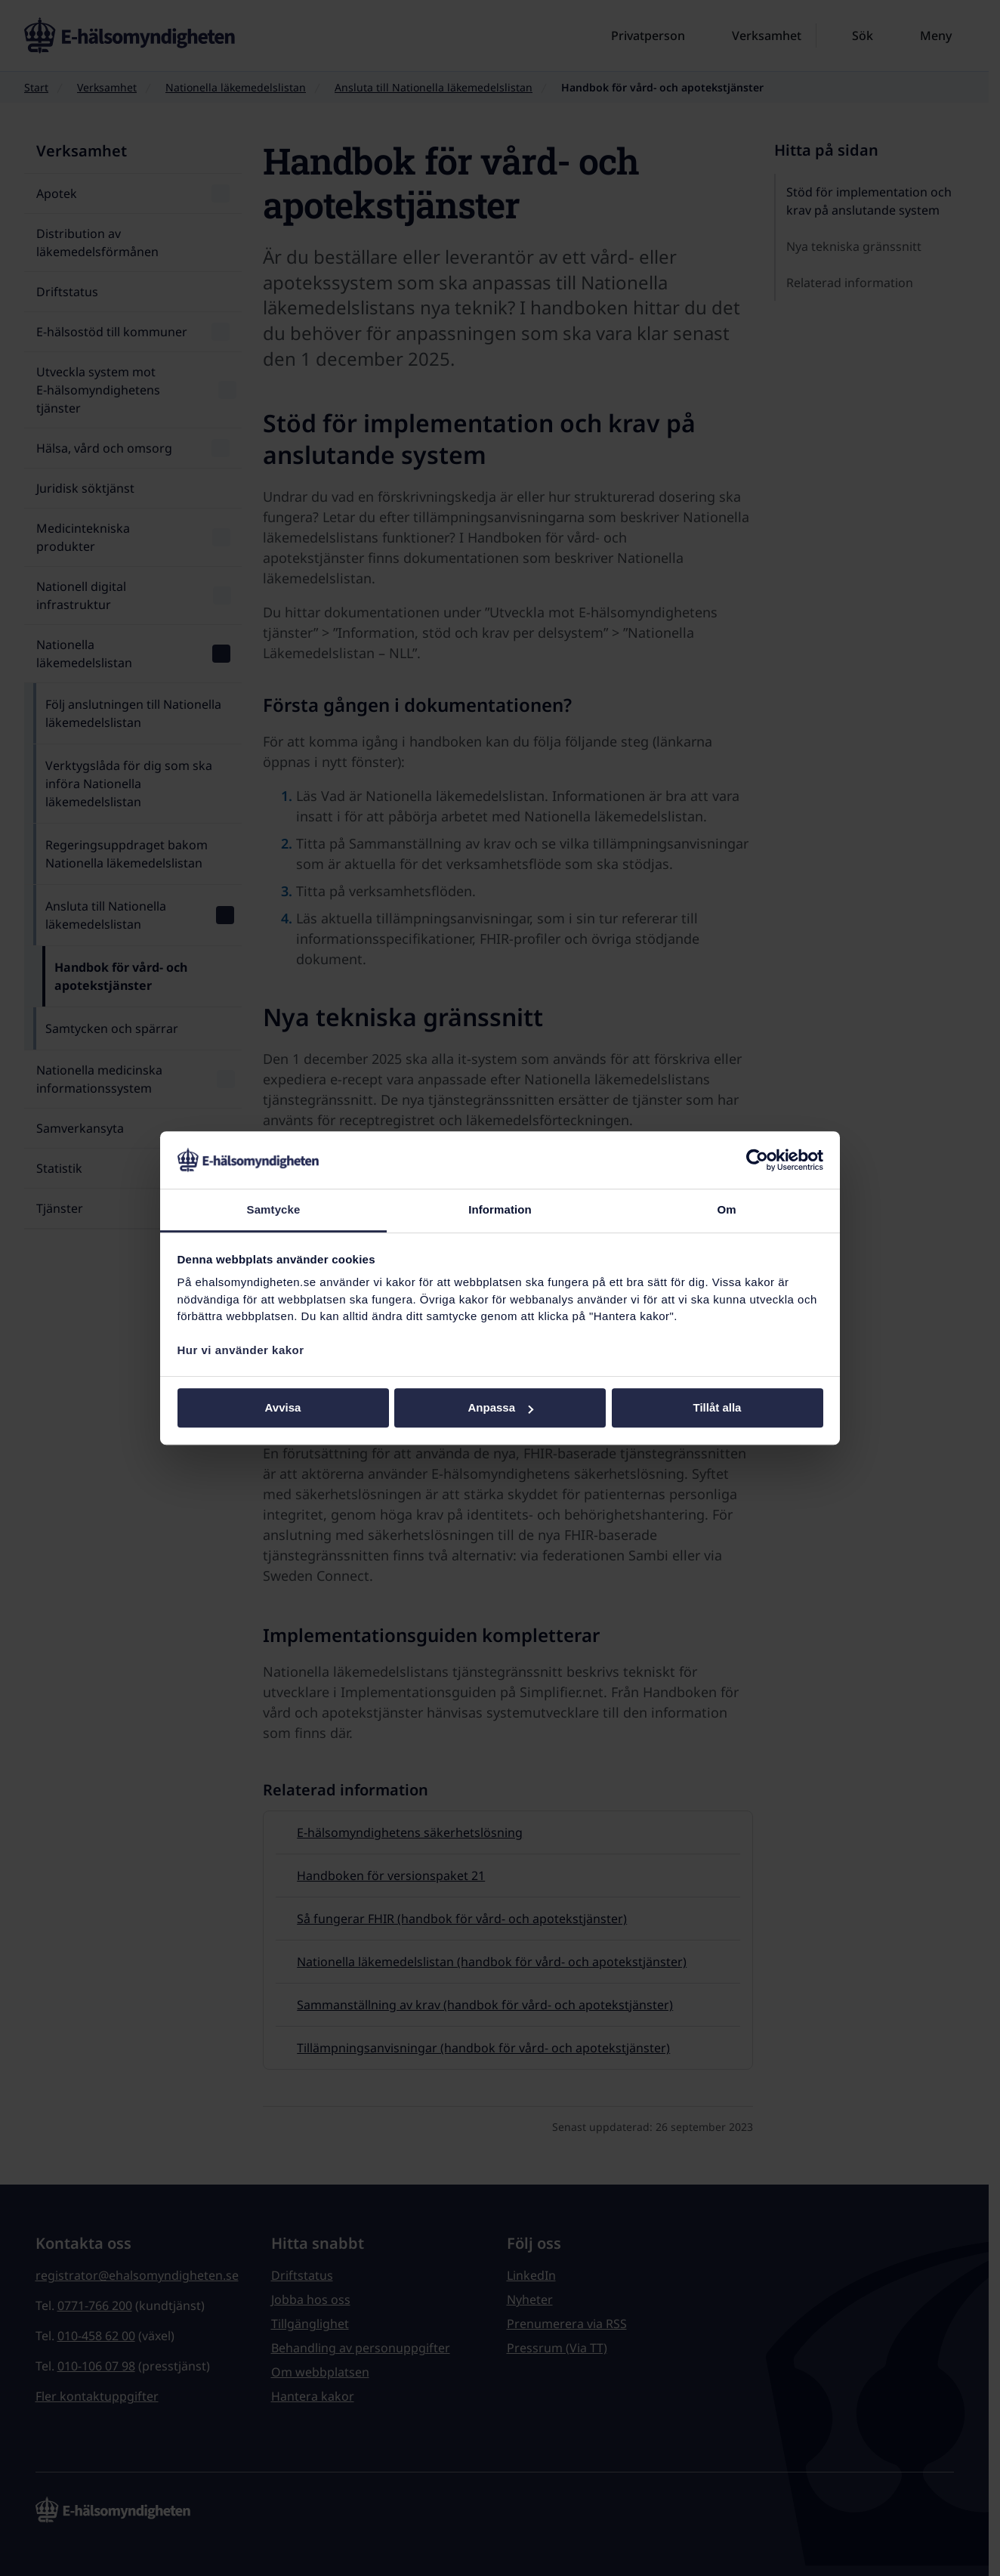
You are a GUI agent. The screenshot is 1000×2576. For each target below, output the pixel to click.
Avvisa (283, 1408)
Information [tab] (500, 1210)
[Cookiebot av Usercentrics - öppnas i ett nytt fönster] (757, 1160)
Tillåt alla (717, 1408)
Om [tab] (726, 1210)
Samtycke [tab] (274, 1210)
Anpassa (500, 1408)
